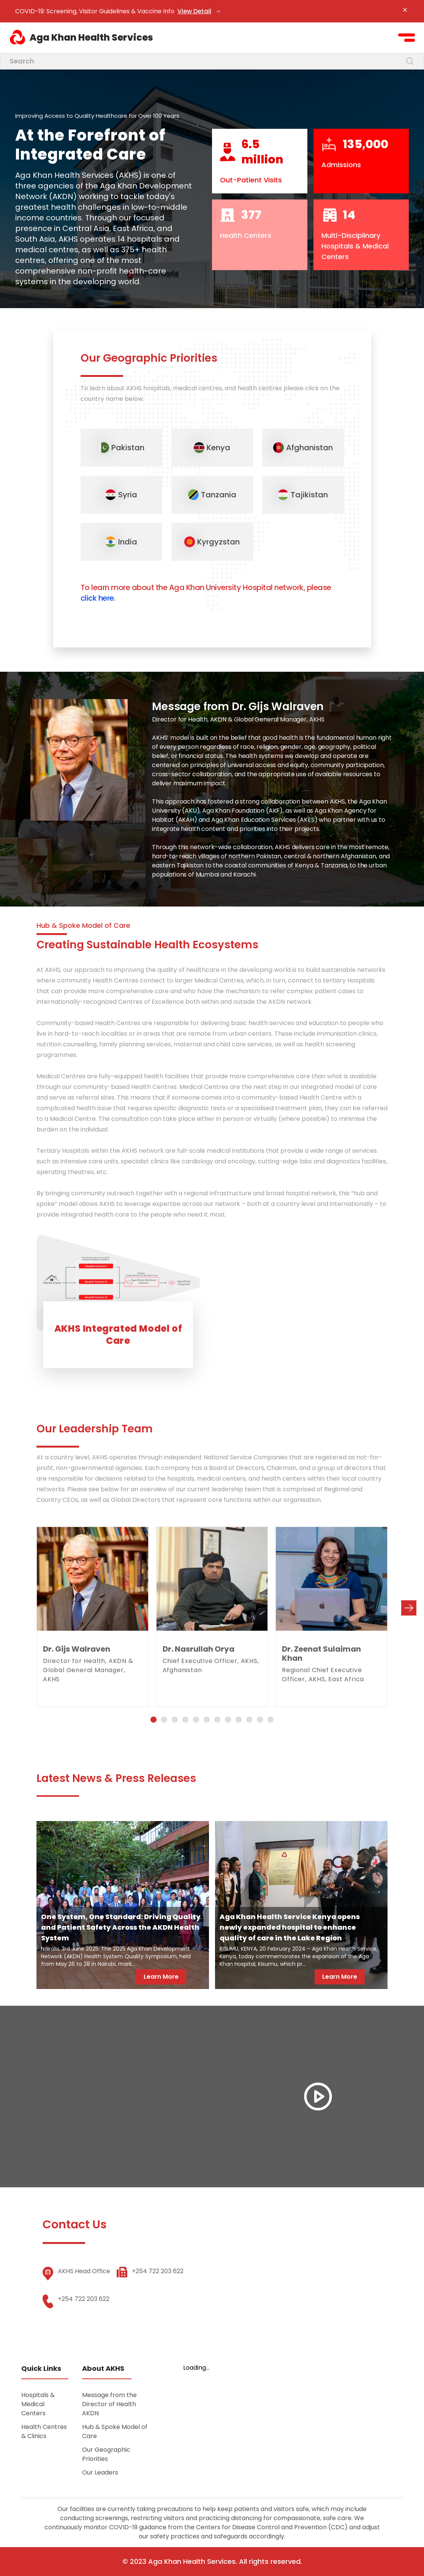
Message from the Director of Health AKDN (109, 2404)
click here (97, 598)
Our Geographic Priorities (106, 2454)
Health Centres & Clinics (44, 2431)
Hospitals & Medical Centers (38, 2404)
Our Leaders (100, 2472)
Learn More (161, 1976)
